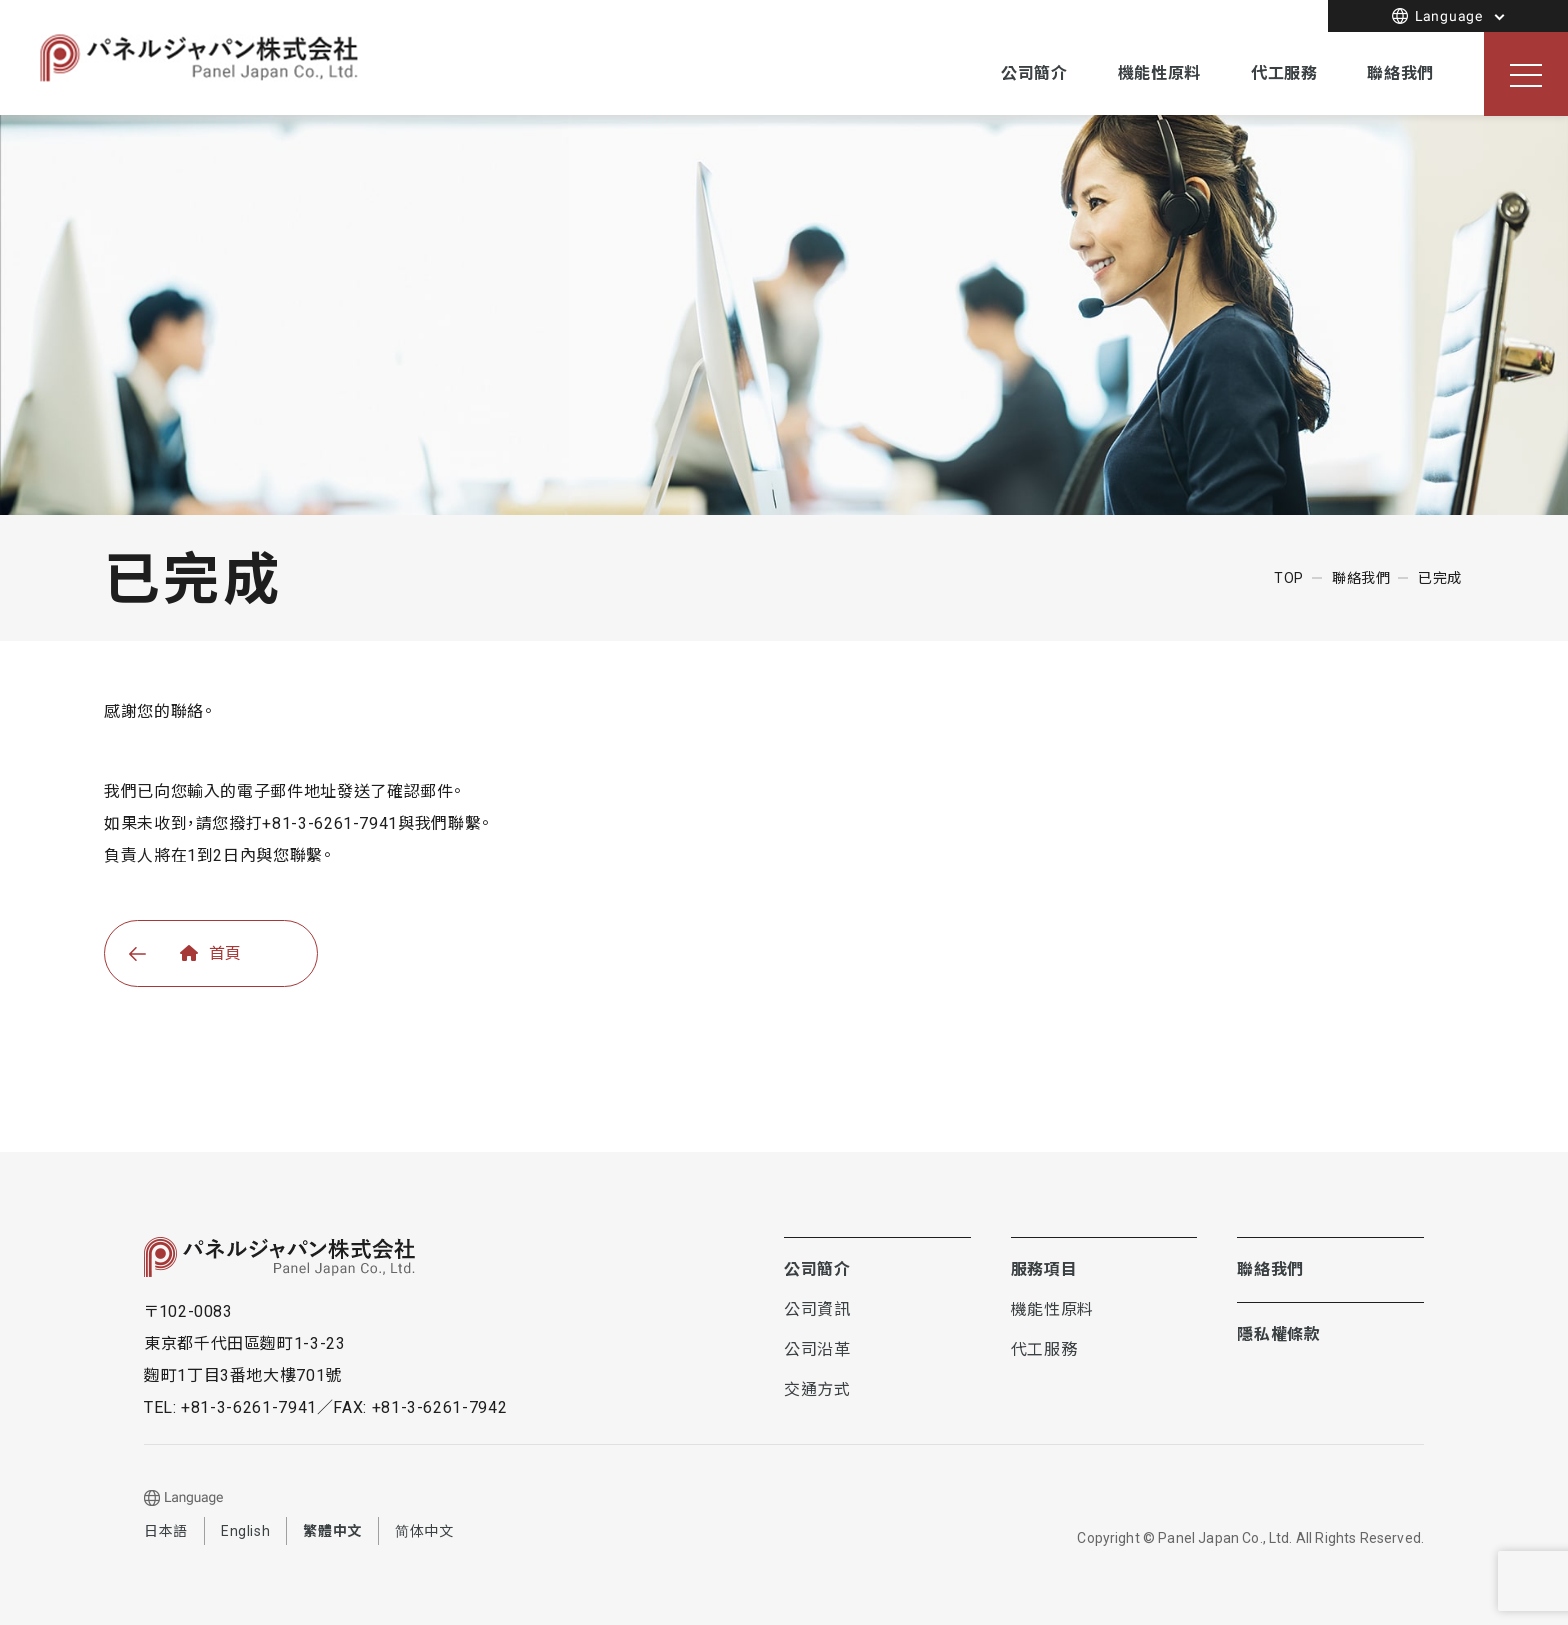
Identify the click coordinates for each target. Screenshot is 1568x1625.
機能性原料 (1159, 74)
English (245, 1531)
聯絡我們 (1400, 74)
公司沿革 (817, 1349)
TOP (1289, 578)
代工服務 (1284, 74)
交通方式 (817, 1389)
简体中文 (424, 1531)
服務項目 (1044, 1269)
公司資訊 (817, 1310)
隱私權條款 (1278, 1334)
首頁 (211, 953)
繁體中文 (332, 1531)
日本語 (166, 1531)
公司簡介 (1034, 74)
